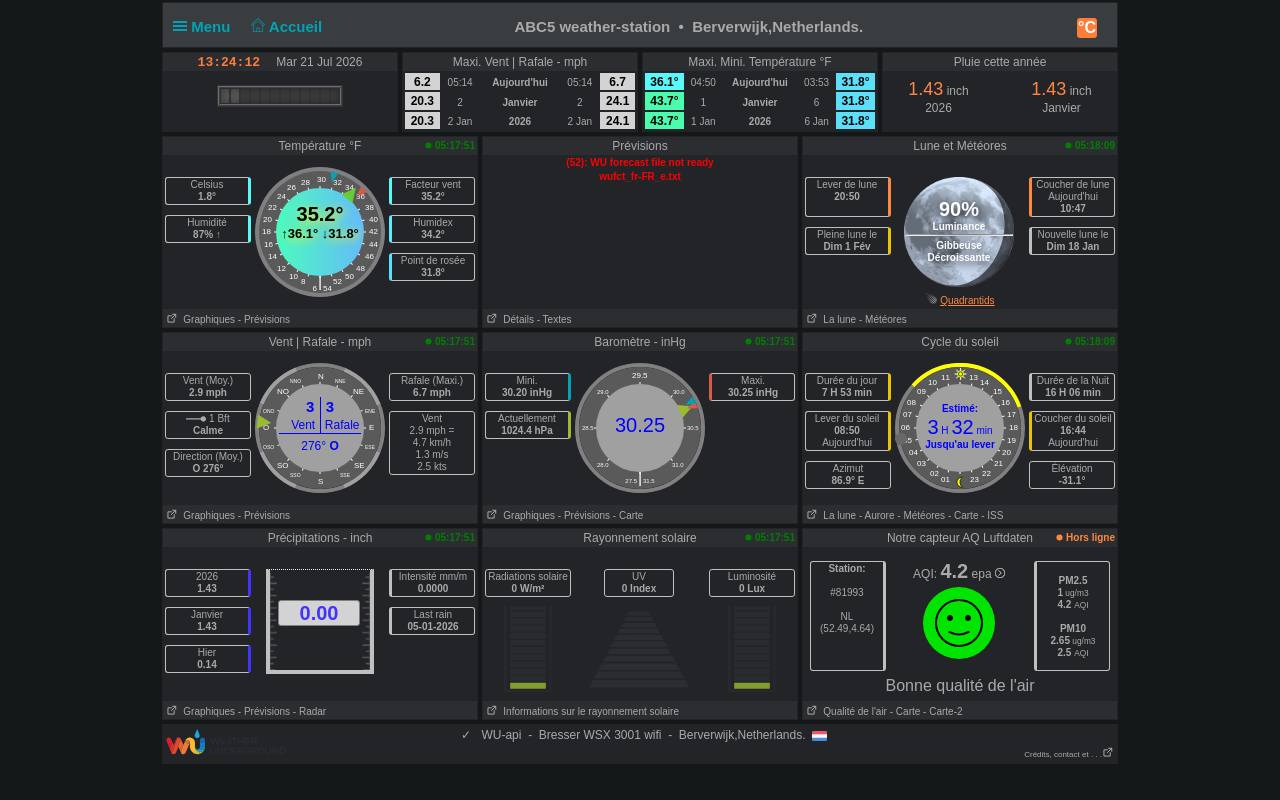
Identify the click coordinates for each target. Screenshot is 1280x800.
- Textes (554, 319)
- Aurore (877, 515)
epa (988, 574)
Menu (206, 26)
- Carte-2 (941, 711)
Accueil (285, 26)
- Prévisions (264, 319)
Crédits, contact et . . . (1069, 754)
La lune (829, 319)
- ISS (992, 515)
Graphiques (199, 319)
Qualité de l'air (845, 711)
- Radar (309, 711)
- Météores (883, 319)
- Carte (628, 515)
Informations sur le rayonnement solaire (581, 711)
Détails (508, 319)
